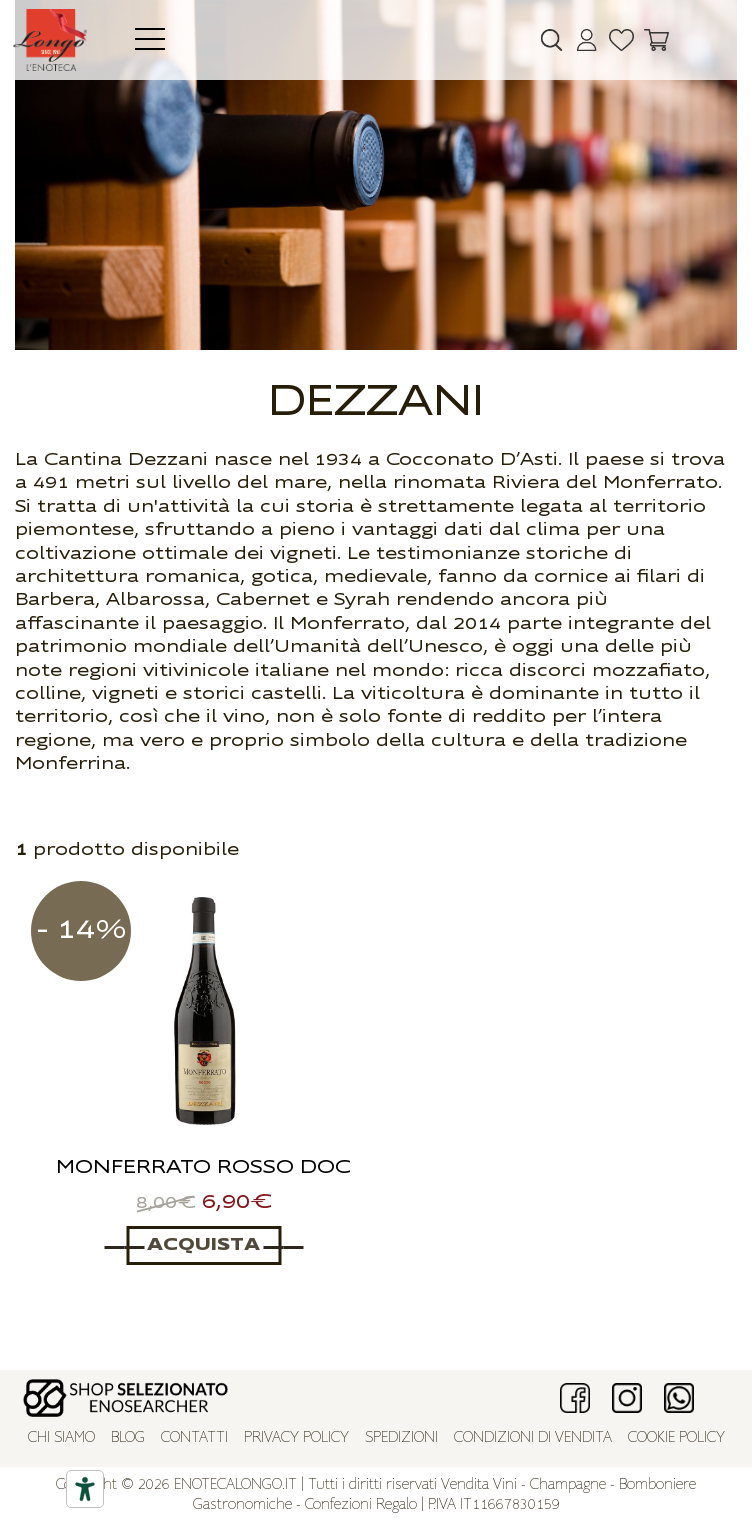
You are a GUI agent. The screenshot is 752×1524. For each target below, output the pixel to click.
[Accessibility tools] (85, 1489)
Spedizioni (401, 1438)
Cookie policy (676, 1438)
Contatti (194, 1438)
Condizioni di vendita (533, 1438)
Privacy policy (296, 1438)
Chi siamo (61, 1438)
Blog (128, 1438)
